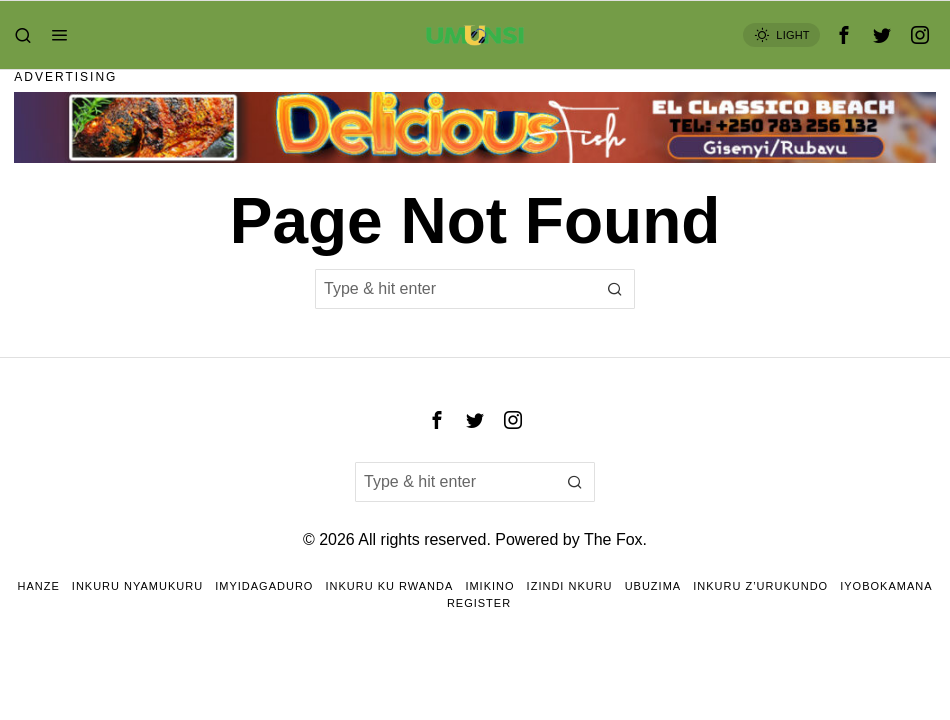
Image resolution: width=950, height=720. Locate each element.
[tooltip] (844, 35)
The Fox (613, 539)
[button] (615, 289)
